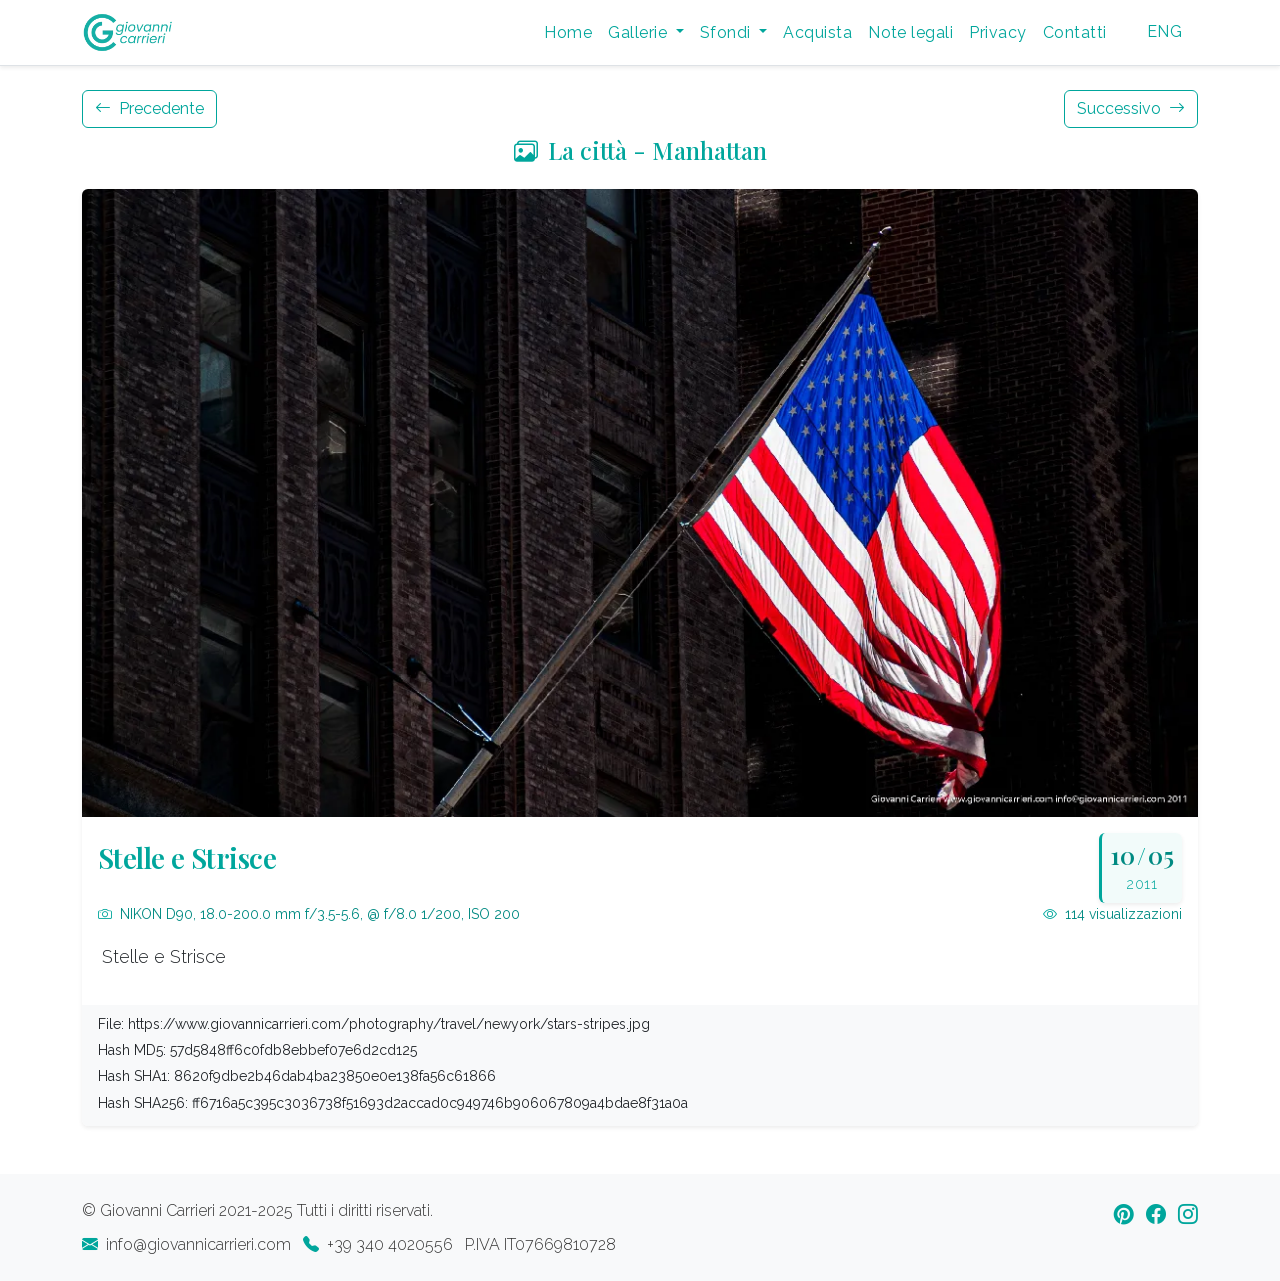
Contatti (1075, 32)
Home (568, 32)
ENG (1164, 31)
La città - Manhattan (640, 150)
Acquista (817, 32)
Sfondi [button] (727, 32)
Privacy (997, 32)
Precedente (149, 108)
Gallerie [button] (639, 32)
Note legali (910, 32)
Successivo (1131, 108)
